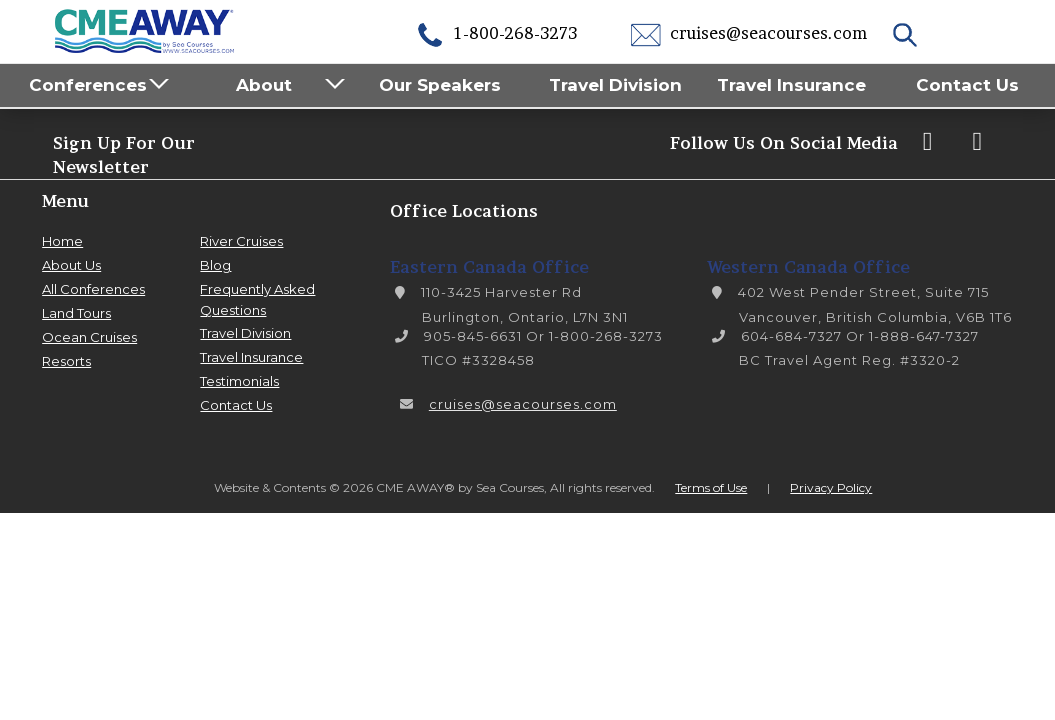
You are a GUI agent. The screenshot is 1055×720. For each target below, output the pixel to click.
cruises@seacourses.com (749, 33)
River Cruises (241, 241)
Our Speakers (440, 85)
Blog (215, 265)
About (264, 85)
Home (62, 241)
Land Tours (76, 313)
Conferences (88, 85)
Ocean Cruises (89, 337)
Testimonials (239, 381)
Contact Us (967, 85)
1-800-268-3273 (496, 33)
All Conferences (93, 289)
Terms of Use (711, 487)
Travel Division (615, 85)
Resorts (66, 361)
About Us (71, 265)
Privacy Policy (831, 487)
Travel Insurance (791, 85)
